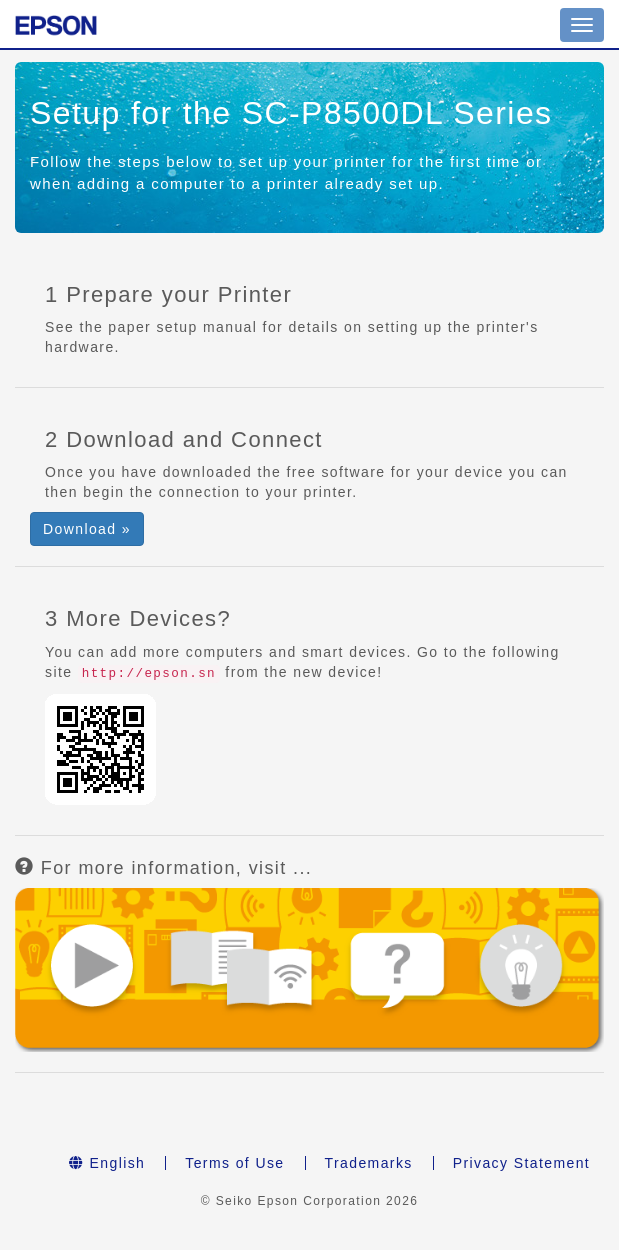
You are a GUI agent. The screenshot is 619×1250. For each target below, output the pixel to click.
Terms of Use (234, 1163)
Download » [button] (87, 529)
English (107, 1163)
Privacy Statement (521, 1163)
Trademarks (369, 1163)
